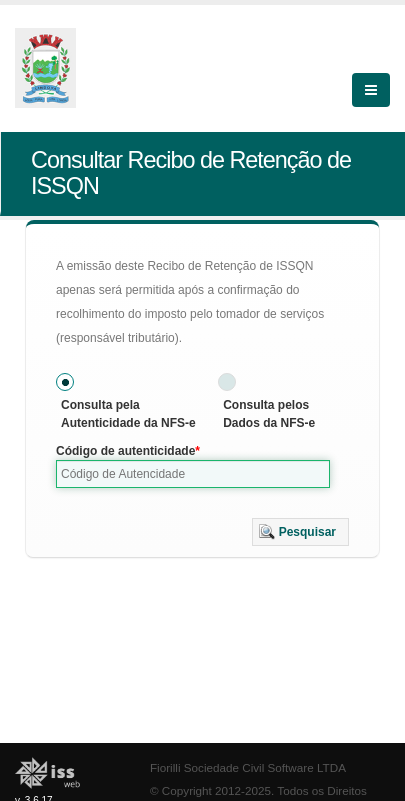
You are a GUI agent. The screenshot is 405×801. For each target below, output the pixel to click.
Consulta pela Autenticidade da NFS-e (128, 414)
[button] (300, 532)
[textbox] (193, 474)
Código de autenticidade (125, 451)
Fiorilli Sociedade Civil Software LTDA (248, 767)
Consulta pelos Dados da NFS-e (269, 414)
